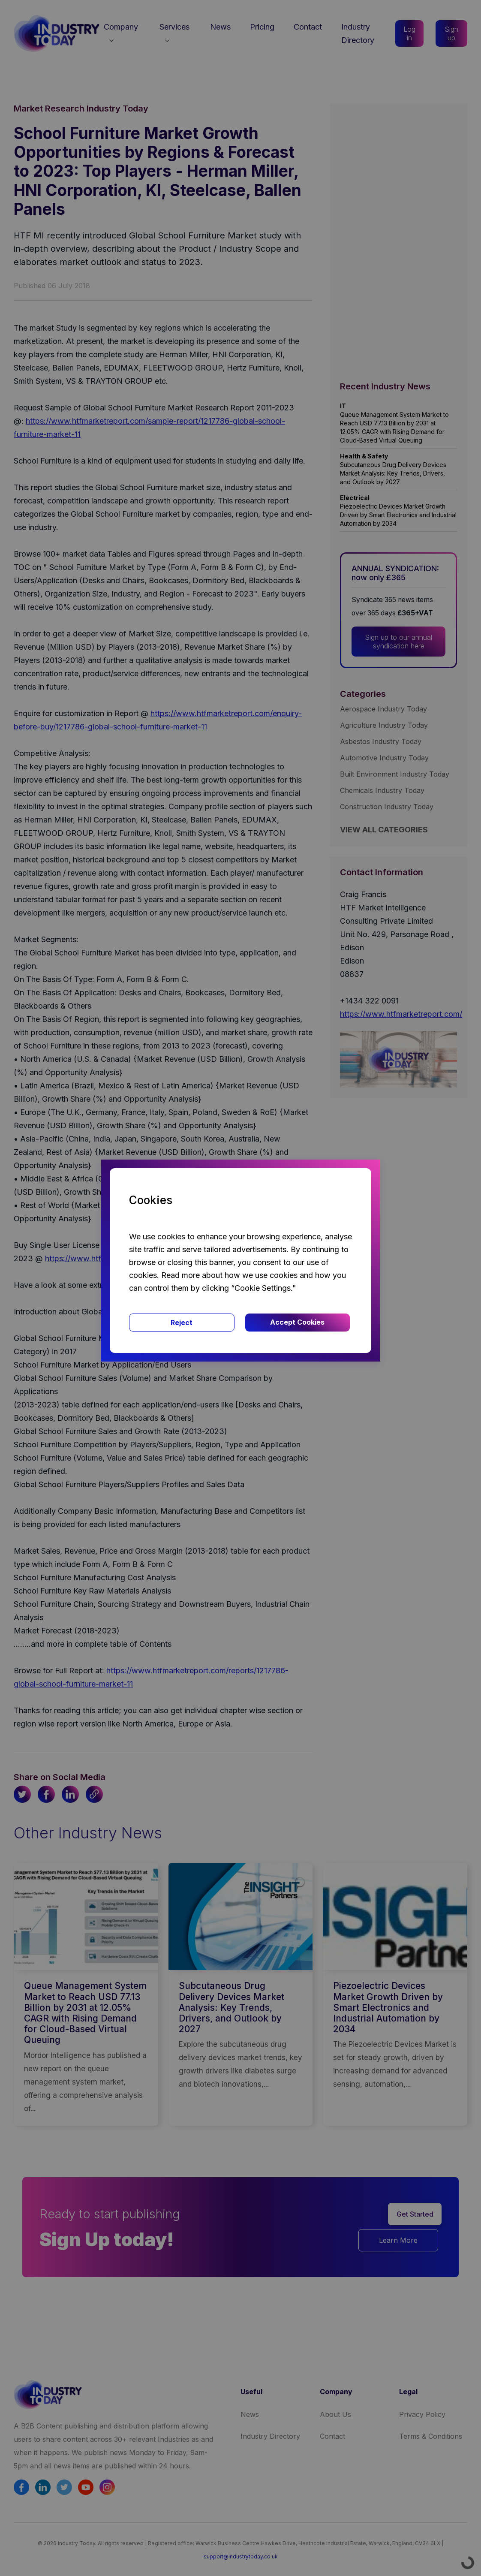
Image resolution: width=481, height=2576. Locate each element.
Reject (181, 1322)
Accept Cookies (297, 1322)
